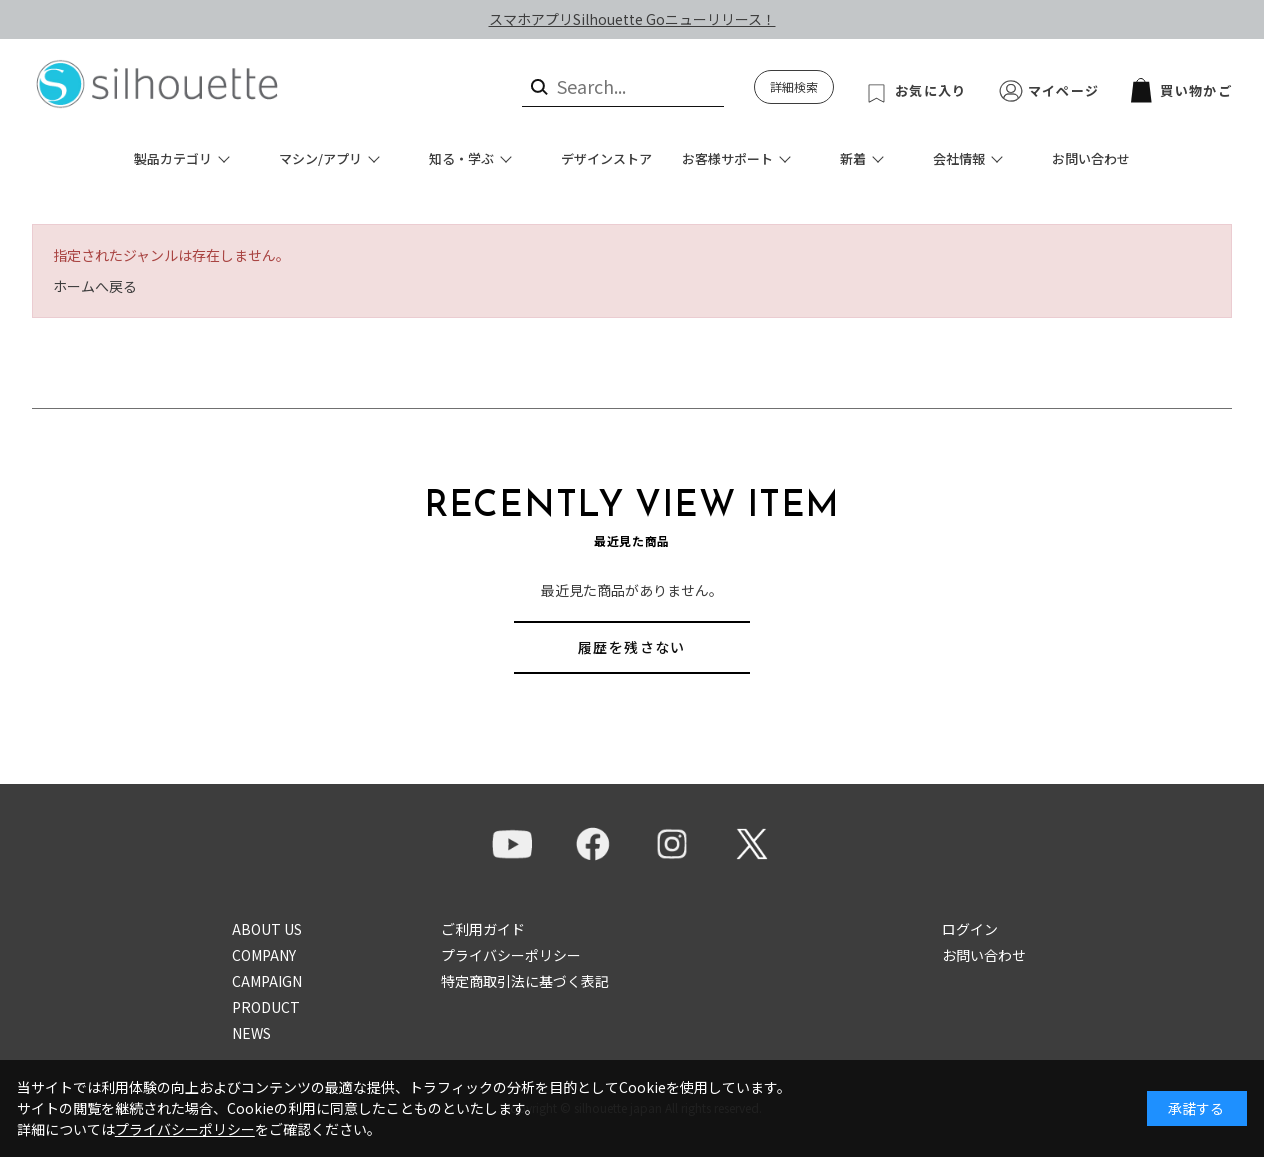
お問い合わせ (1091, 158)
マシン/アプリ (320, 158)
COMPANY (264, 955)
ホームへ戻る (95, 286)
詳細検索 (794, 86)
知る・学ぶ (461, 158)
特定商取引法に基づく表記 (525, 981)
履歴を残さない (632, 647)
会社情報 (959, 158)
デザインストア (606, 158)
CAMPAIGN (267, 981)
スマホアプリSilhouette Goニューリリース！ (632, 19)
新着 (853, 158)
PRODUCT (266, 1007)
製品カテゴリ (173, 158)
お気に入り (931, 90)
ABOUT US (267, 929)
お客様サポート (727, 158)
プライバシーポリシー (511, 955)
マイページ (1064, 90)
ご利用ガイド (483, 929)
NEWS (251, 1033)
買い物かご (1181, 90)
